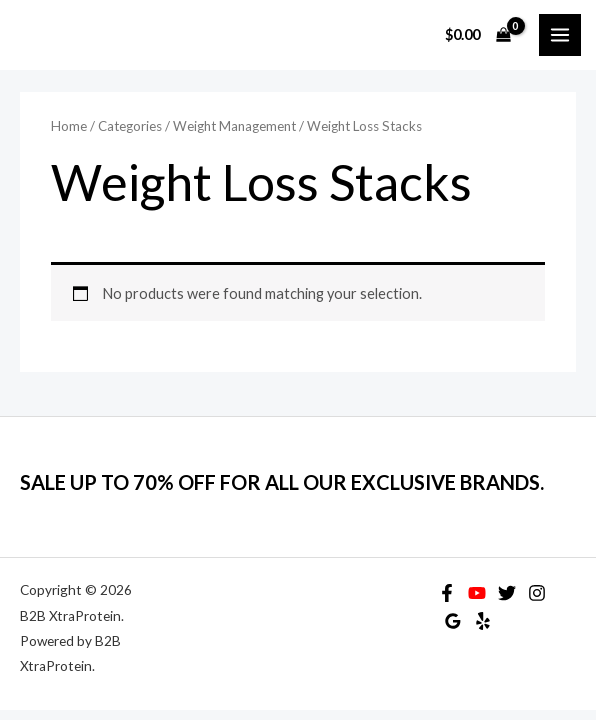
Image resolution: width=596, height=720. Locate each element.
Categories (130, 126)
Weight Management (234, 126)
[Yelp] (483, 621)
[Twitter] (507, 593)
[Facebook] (447, 593)
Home (69, 126)
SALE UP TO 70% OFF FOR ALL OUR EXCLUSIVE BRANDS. (282, 482)
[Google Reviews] (453, 621)
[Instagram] (537, 593)
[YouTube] (477, 593)
